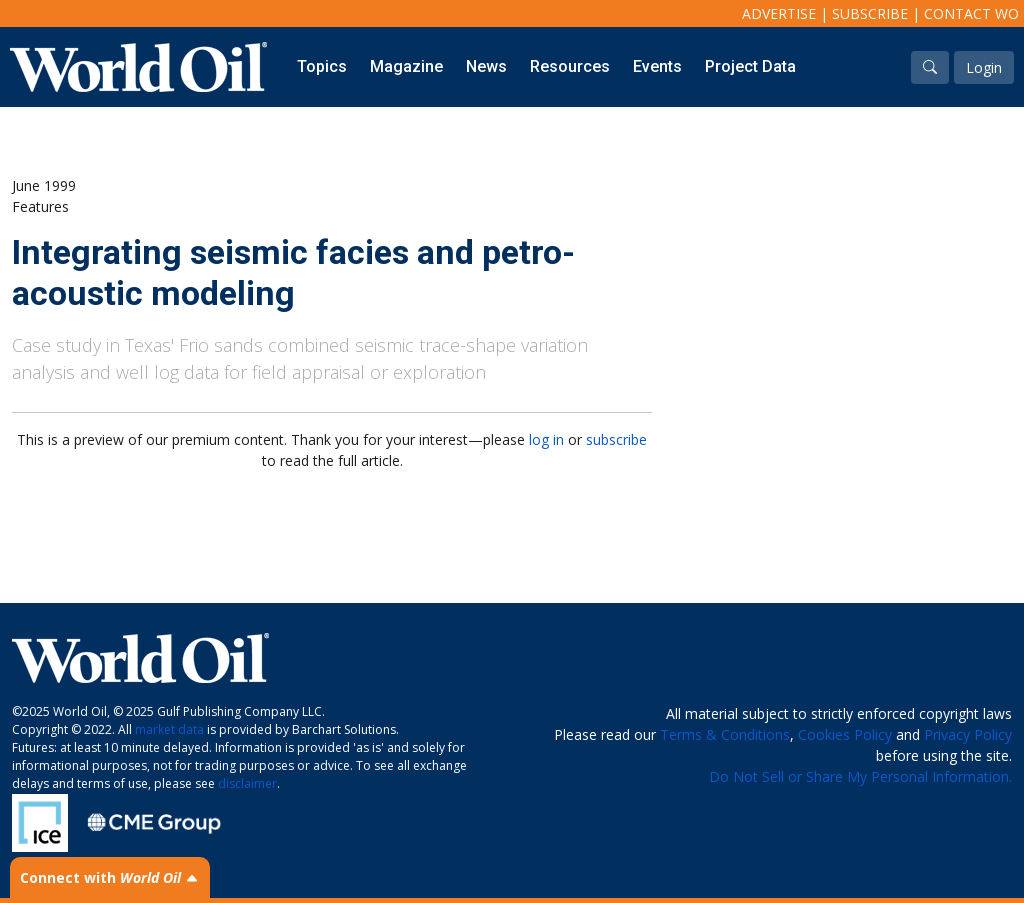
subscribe (616, 439)
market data (169, 729)
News (486, 66)
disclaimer (247, 783)
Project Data (750, 66)
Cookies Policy (845, 734)
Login (984, 67)
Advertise (779, 13)
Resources (570, 66)
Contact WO (971, 13)
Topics (322, 66)
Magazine (406, 66)
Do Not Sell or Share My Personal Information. (860, 776)
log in (546, 439)
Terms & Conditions (725, 734)
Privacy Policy (968, 734)
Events (657, 66)
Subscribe (870, 13)
